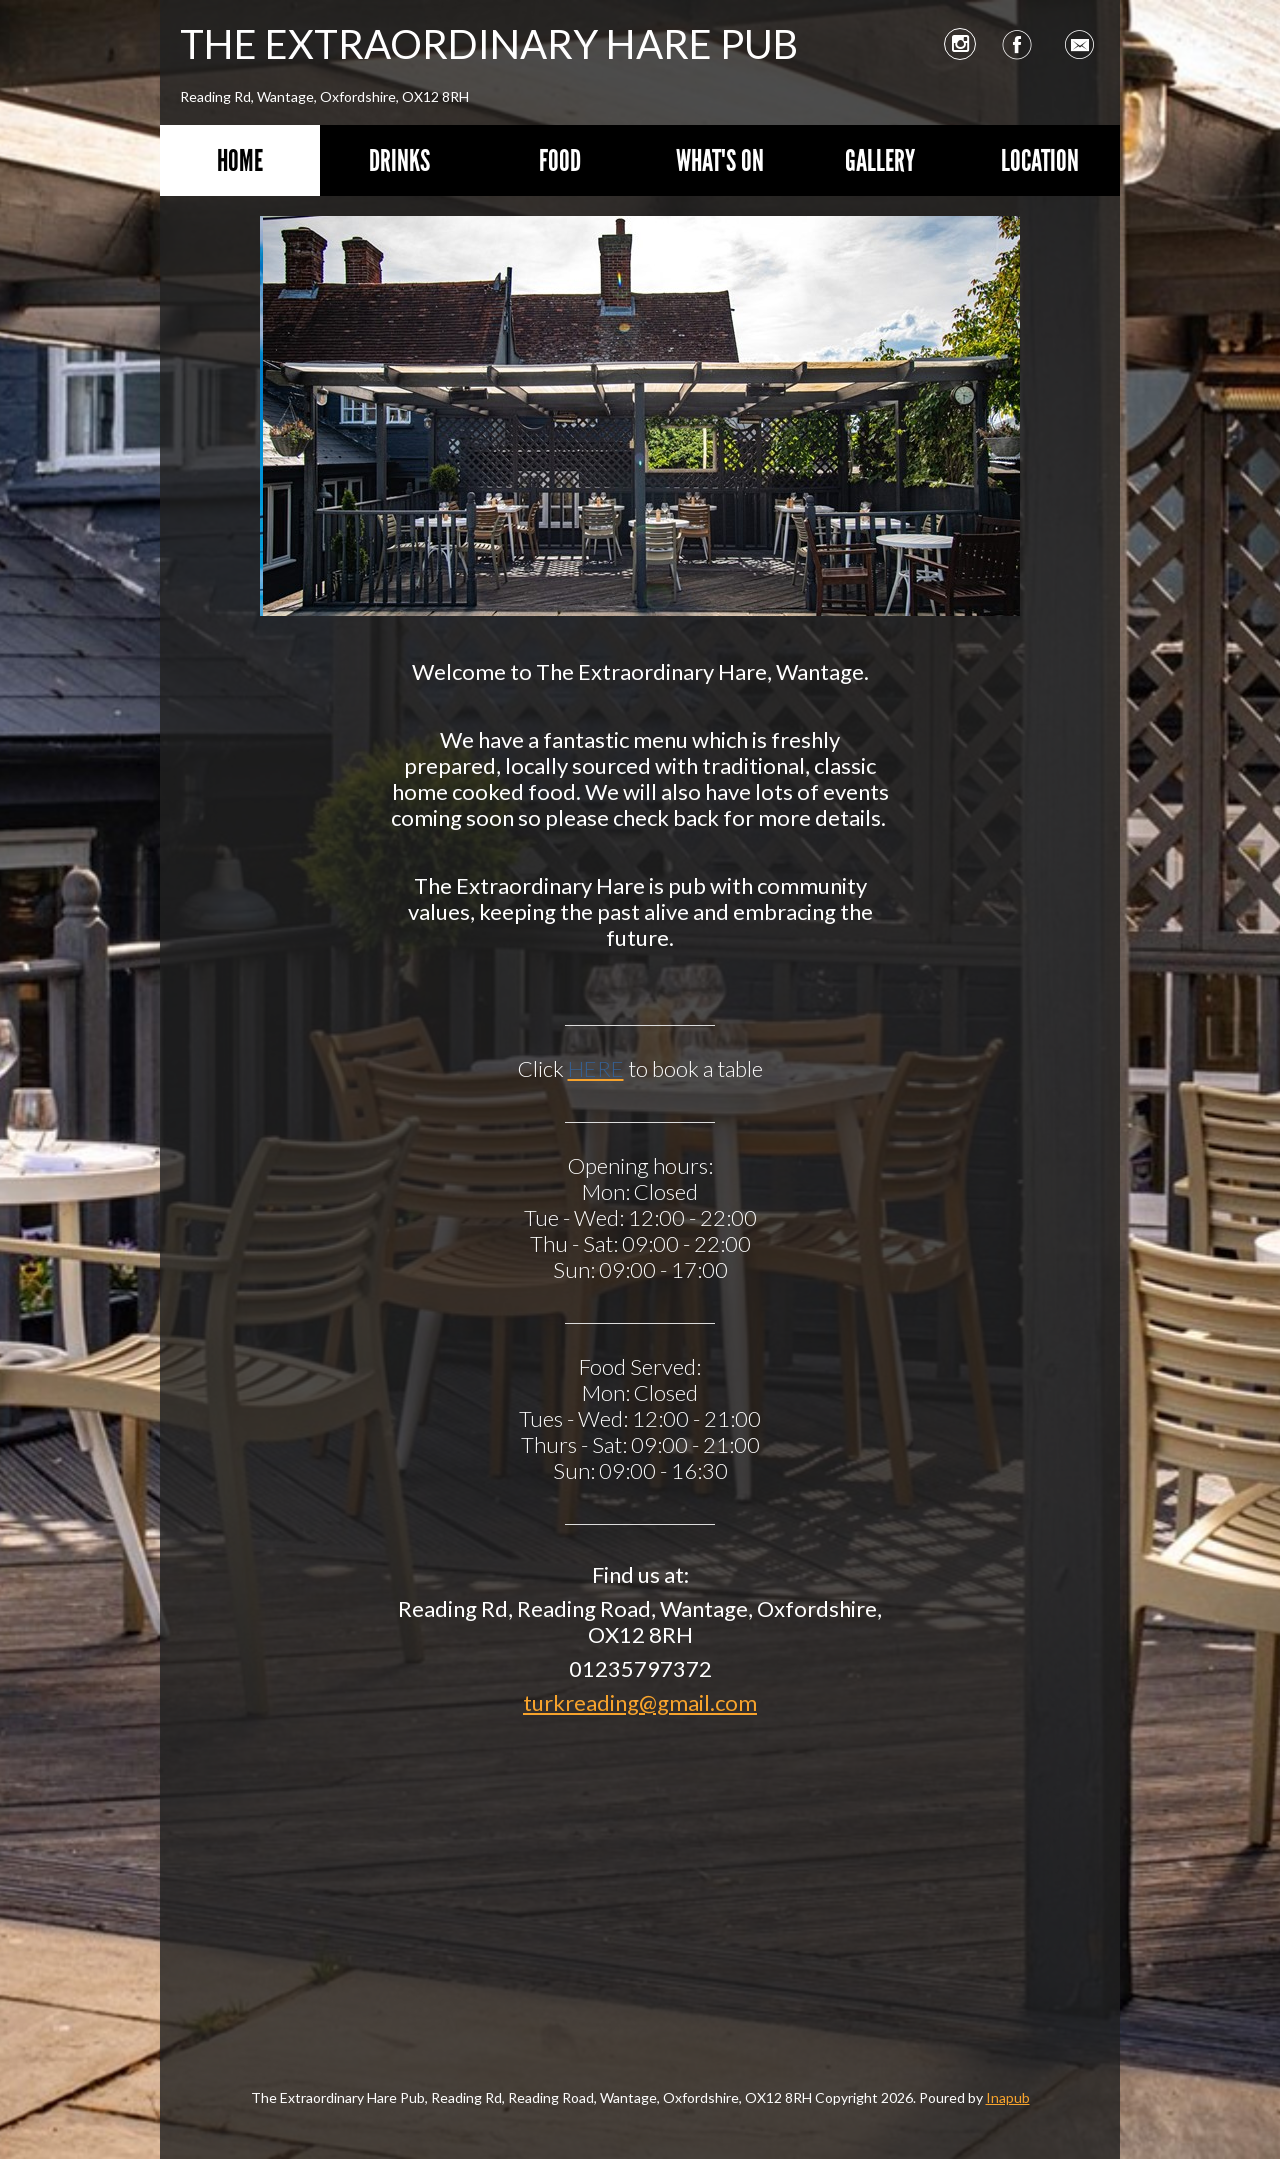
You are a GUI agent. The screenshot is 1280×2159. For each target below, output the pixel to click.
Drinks (399, 160)
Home (240, 160)
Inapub (1008, 2097)
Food (560, 160)
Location (1040, 160)
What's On (720, 160)
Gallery (880, 160)
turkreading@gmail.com (640, 1702)
